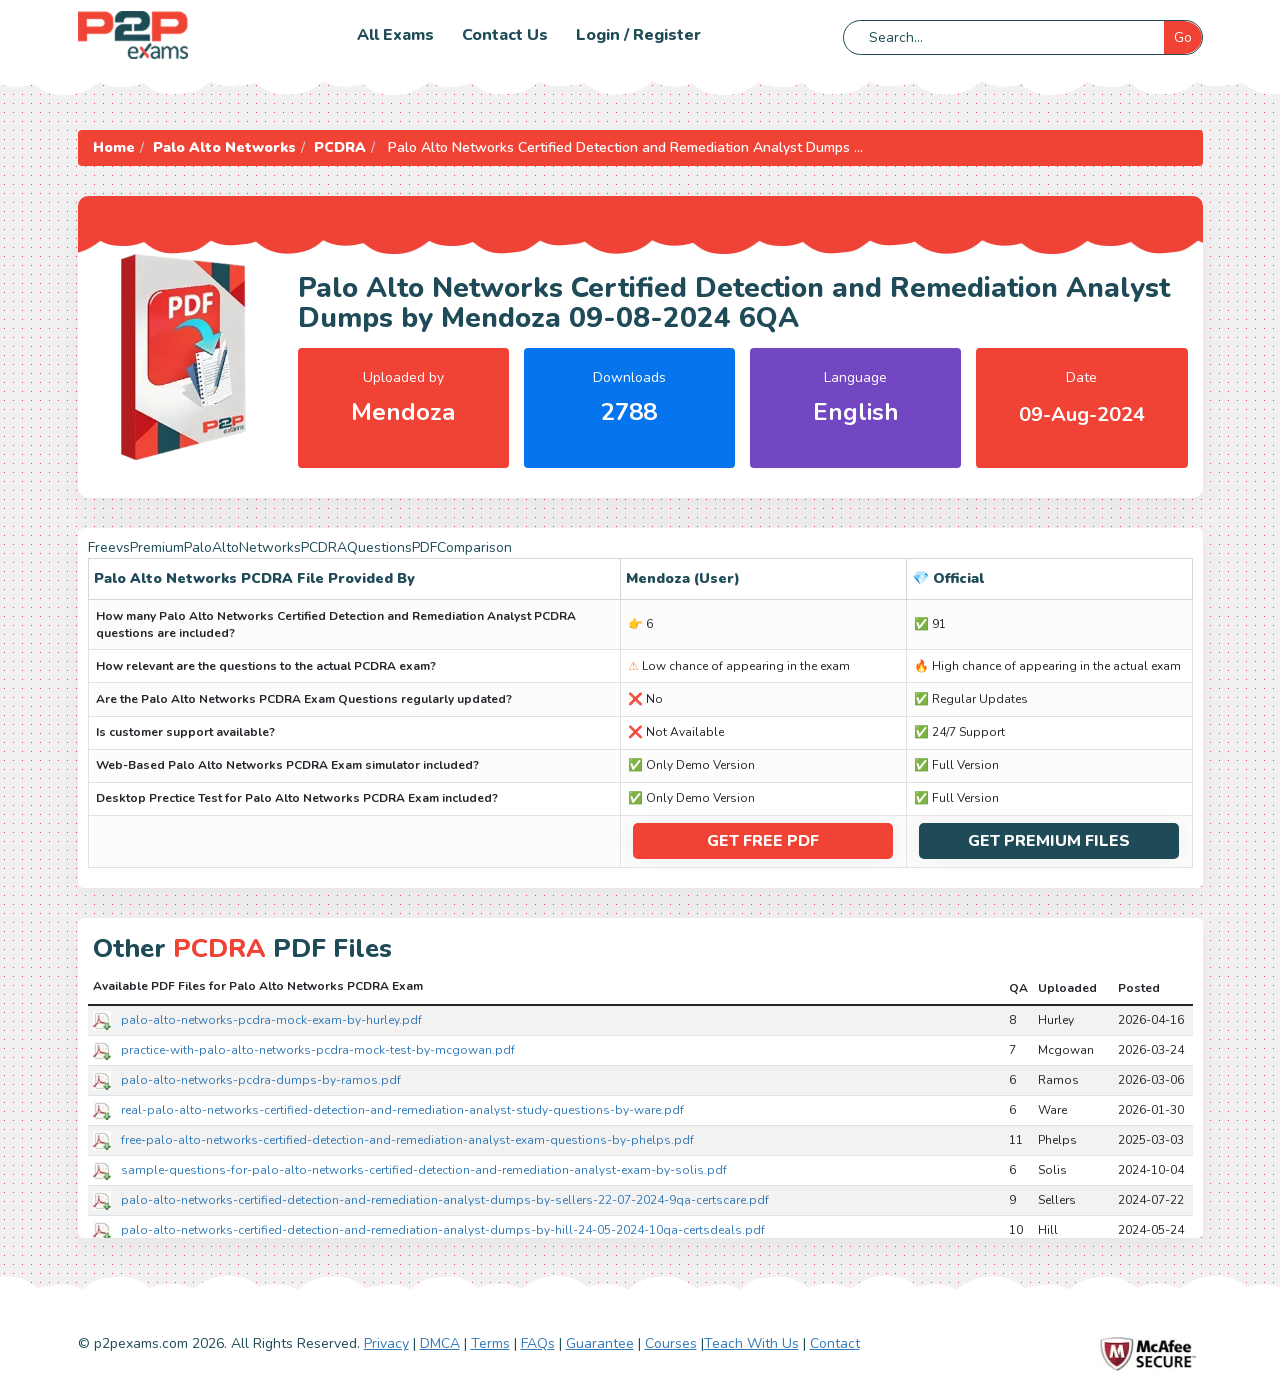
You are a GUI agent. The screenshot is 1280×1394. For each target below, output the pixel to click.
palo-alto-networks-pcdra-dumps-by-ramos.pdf (261, 1079)
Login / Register (638, 35)
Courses (671, 1343)
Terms (490, 1343)
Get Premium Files (1049, 841)
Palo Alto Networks (224, 147)
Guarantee (600, 1343)
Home (114, 147)
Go (1183, 37)
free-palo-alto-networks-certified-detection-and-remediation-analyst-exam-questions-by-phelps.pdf (407, 1139)
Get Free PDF (763, 841)
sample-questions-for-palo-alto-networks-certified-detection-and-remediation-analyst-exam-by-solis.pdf (424, 1169)
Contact (835, 1343)
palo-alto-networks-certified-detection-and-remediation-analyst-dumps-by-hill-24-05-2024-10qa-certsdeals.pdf (443, 1229)
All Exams (395, 35)
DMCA (440, 1343)
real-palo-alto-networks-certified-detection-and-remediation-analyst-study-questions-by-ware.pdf (402, 1109)
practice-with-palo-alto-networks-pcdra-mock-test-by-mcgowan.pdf (318, 1049)
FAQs (538, 1343)
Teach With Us (751, 1343)
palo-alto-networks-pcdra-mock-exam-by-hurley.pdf (271, 1019)
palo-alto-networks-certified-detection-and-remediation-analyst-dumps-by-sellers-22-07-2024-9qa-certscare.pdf (445, 1199)
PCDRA (340, 147)
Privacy (386, 1343)
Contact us (505, 35)
